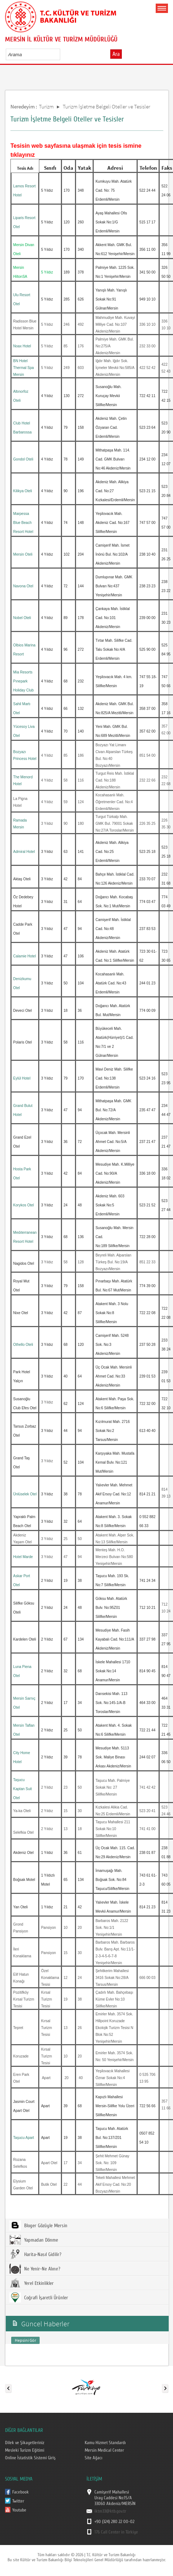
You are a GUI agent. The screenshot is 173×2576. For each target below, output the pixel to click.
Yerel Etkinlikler (31, 2283)
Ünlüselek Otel (25, 1494)
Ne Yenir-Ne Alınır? (34, 2269)
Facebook (20, 2492)
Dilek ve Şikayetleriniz (24, 2442)
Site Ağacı (93, 2457)
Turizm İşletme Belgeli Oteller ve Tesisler (106, 106)
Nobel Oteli (22, 618)
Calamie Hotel (24, 956)
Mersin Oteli (22, 554)
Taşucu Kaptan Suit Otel (22, 1789)
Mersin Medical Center (104, 2450)
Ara (116, 54)
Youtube (19, 2510)
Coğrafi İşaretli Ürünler (38, 2297)
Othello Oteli (23, 1345)
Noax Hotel (22, 346)
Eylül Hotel (22, 1078)
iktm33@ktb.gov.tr (110, 2511)
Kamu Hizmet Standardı (105, 2442)
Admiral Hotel (24, 852)
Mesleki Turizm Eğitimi (24, 2450)
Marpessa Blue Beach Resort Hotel (23, 523)
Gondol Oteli (23, 459)
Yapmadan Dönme (33, 2240)
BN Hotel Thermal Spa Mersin (23, 368)
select (62, 54)
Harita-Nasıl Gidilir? (35, 2254)
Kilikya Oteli (22, 491)
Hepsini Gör (25, 2340)
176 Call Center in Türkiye (116, 2532)
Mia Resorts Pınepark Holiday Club (23, 681)
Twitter (18, 2501)
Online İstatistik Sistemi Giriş (30, 2457)
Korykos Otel (23, 1205)
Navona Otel (23, 586)
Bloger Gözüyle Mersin (38, 2225)
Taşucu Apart (23, 2138)
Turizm (46, 106)
